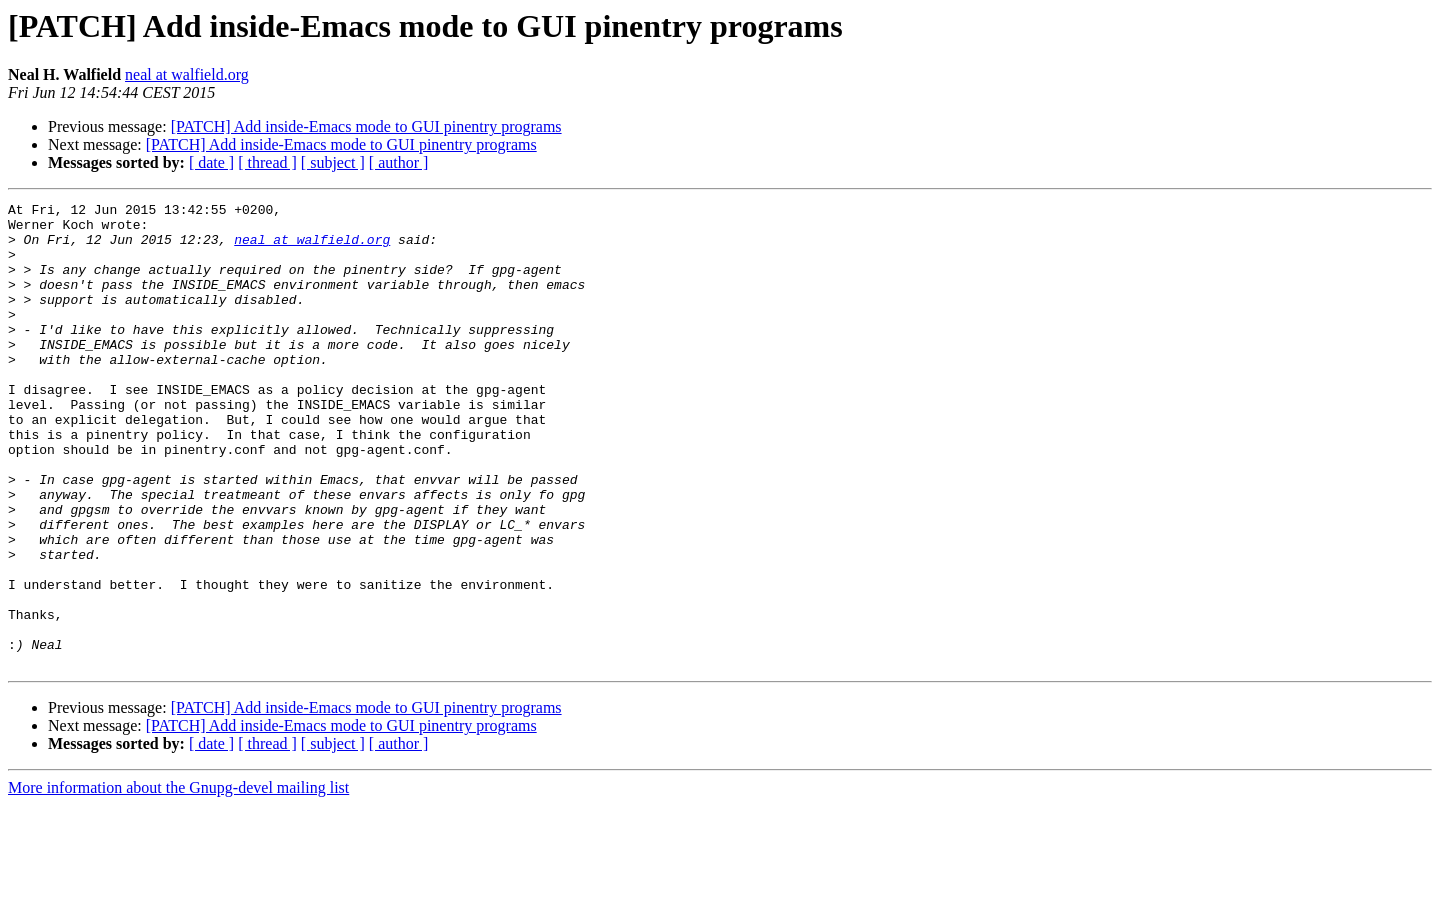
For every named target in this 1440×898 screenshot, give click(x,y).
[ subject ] (333, 162)
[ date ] (211, 162)
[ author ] (399, 162)
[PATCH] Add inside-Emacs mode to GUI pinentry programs (366, 126)
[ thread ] (267, 162)
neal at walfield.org (187, 74)
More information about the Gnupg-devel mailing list (178, 880)
